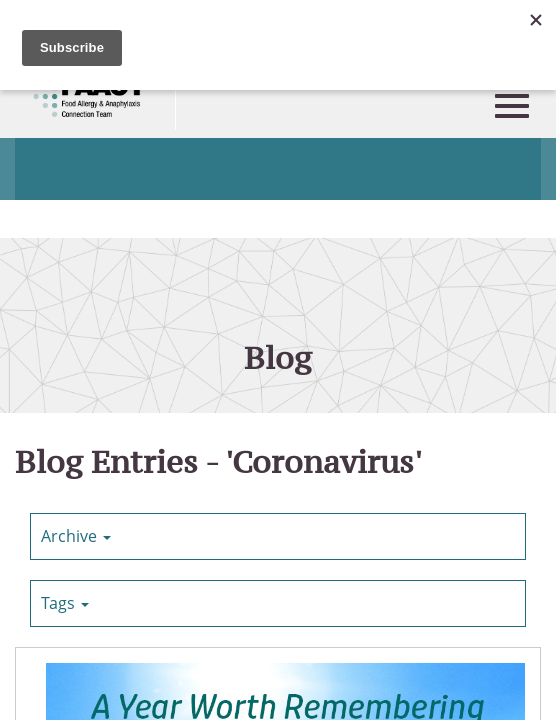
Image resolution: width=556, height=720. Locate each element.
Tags (65, 603)
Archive (76, 536)
